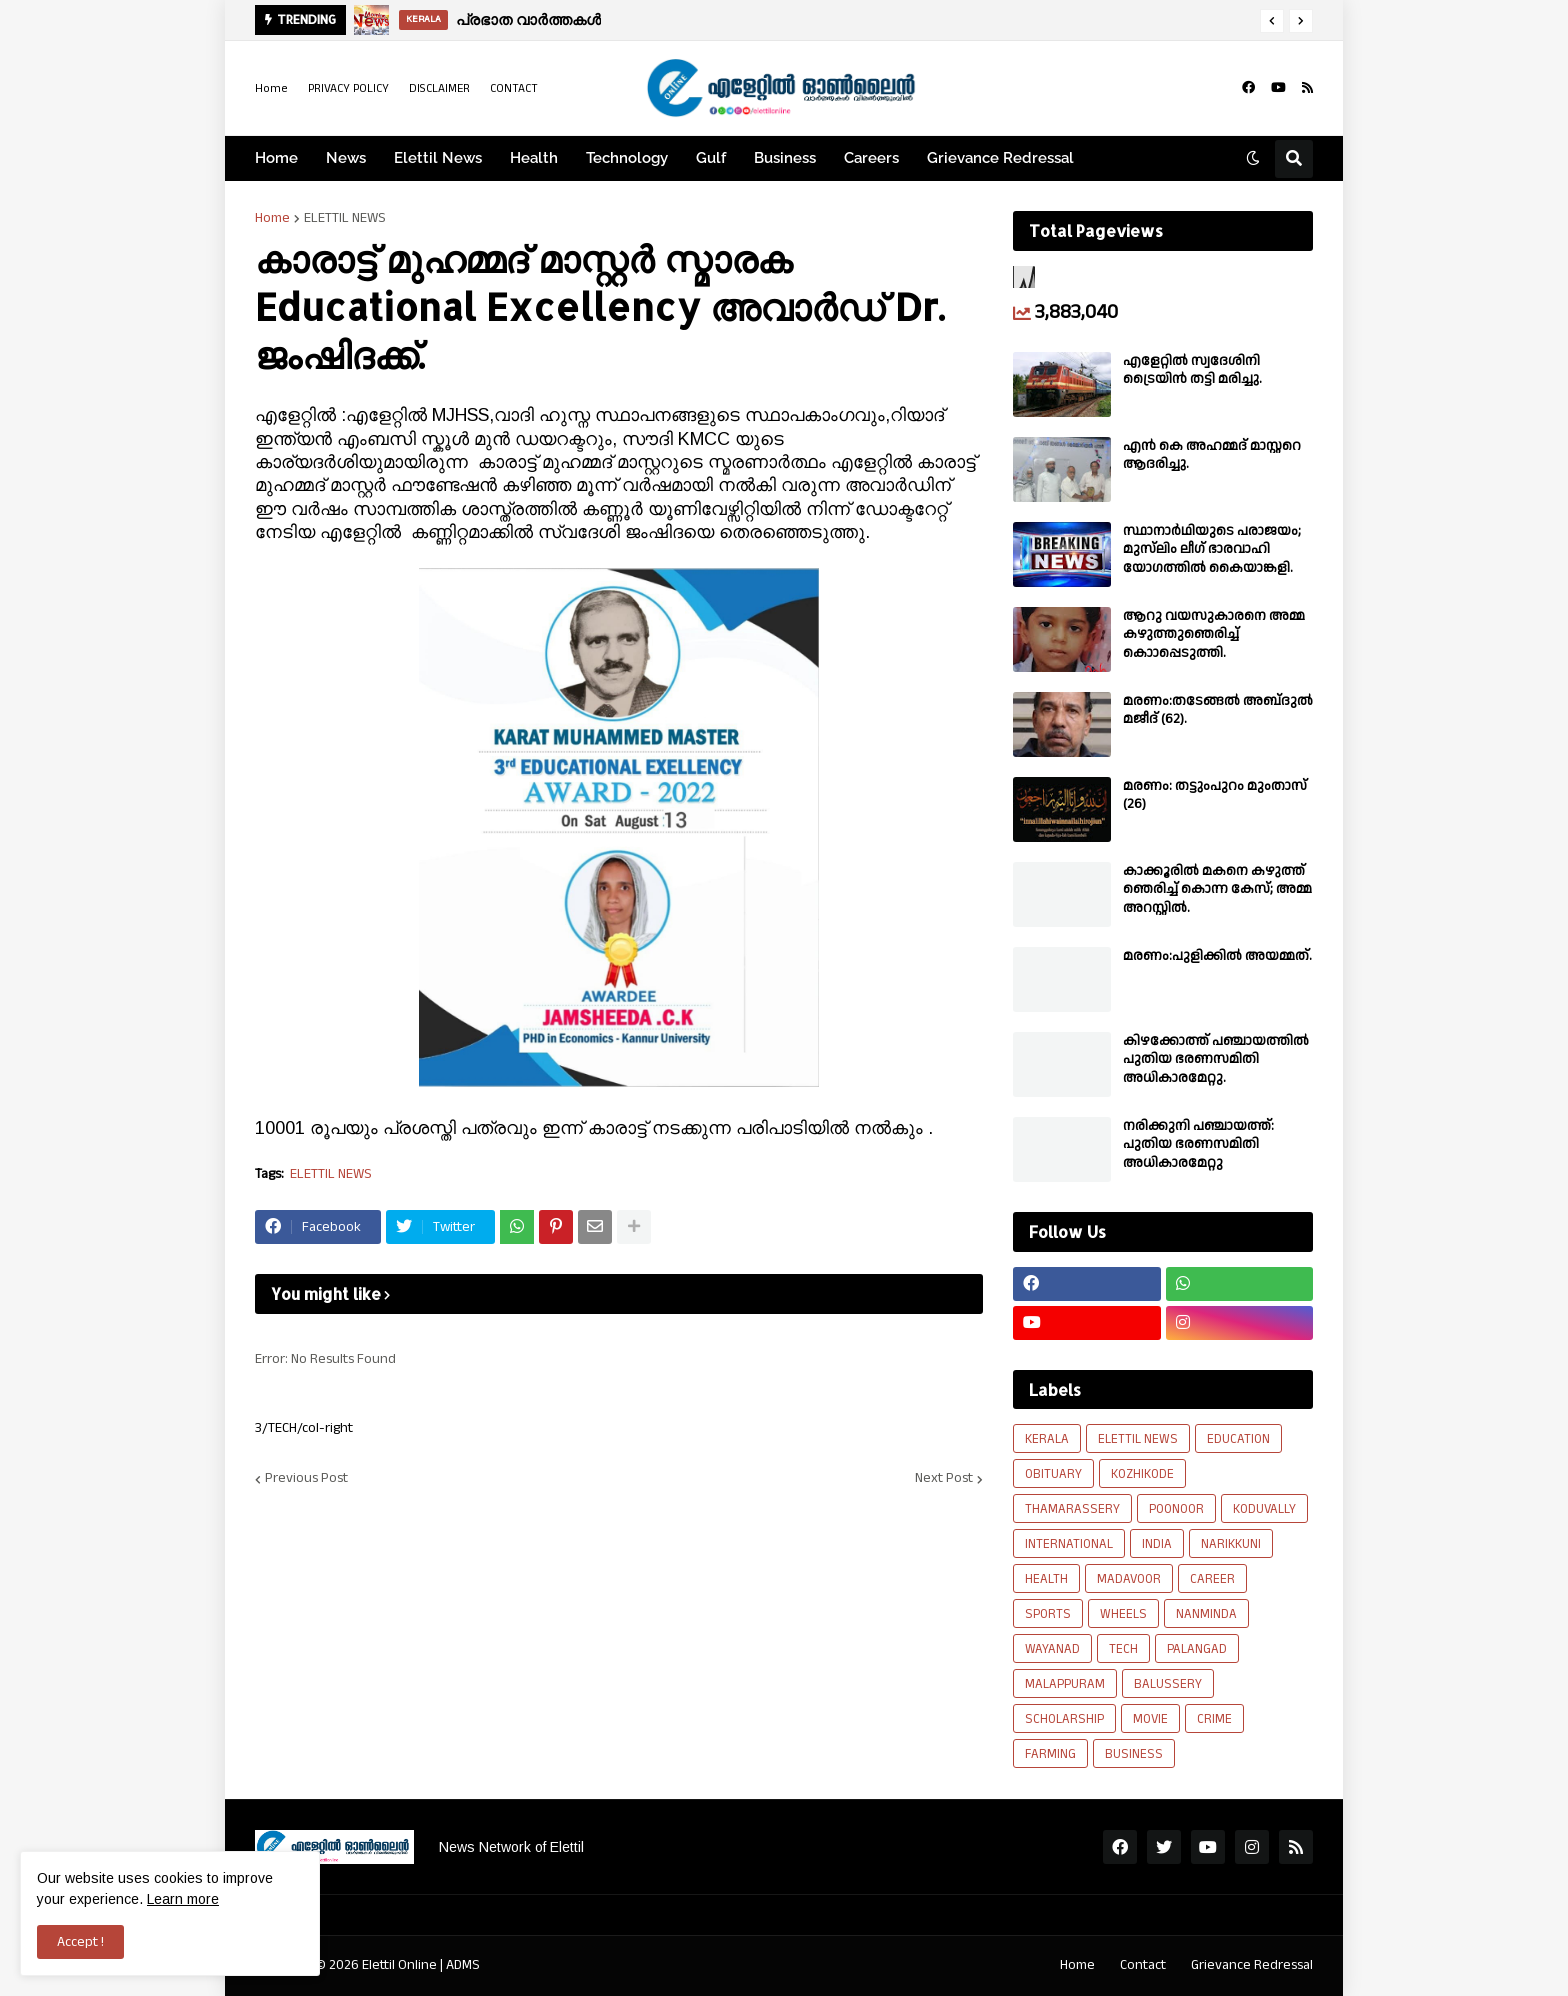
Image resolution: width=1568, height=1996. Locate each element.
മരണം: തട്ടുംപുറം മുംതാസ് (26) (1215, 795)
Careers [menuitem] (871, 158)
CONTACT (514, 88)
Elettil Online (399, 1965)
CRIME (1214, 1719)
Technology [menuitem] (627, 158)
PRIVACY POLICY (348, 88)
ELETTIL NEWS (345, 218)
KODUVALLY (1264, 1509)
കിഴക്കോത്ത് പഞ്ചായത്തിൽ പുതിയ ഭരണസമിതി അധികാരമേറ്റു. (1216, 1059)
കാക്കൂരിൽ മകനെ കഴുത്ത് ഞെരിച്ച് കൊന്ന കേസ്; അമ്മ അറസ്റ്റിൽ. (1217, 889)
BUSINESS (1134, 1754)
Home (271, 88)
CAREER (1212, 1579)
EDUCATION (1238, 1439)
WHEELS (1123, 1614)
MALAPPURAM (1065, 1684)
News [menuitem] (346, 158)
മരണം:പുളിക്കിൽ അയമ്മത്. (1217, 956)
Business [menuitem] (785, 158)
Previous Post (306, 1479)
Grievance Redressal (1252, 1965)
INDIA (1157, 1544)
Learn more (183, 1899)
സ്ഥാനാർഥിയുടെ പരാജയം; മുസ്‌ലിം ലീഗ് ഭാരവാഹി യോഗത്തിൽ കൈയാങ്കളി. (1212, 549)
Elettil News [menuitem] (438, 158)
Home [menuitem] (276, 158)
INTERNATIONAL (1069, 1544)
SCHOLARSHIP (1064, 1719)
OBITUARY (1053, 1474)
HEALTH (1046, 1579)
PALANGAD (1197, 1649)
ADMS (463, 1965)
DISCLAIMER (439, 88)
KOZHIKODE (1142, 1474)
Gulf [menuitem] (711, 158)
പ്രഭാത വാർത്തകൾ (528, 19)
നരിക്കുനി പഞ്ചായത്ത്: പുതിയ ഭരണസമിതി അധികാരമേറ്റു (1198, 1144)
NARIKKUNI (1231, 1544)
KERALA (1047, 1439)
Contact (1143, 1965)
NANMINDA (1206, 1614)
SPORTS (1048, 1614)
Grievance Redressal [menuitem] (1000, 158)
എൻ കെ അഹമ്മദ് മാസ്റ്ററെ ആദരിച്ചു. (1212, 455)
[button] (1272, 21)
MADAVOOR (1129, 1579)
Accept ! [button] (80, 1942)
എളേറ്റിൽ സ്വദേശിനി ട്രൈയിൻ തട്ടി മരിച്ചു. (1192, 370)
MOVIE (1150, 1719)
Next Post (944, 1479)
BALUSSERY (1168, 1684)
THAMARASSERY (1072, 1509)
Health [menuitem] (534, 158)
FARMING (1050, 1754)
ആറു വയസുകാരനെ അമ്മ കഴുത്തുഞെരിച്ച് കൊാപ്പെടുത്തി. (1214, 634)
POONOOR (1176, 1509)
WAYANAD (1052, 1649)
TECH (1123, 1649)
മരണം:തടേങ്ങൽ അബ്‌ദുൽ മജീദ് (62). (1218, 710)
